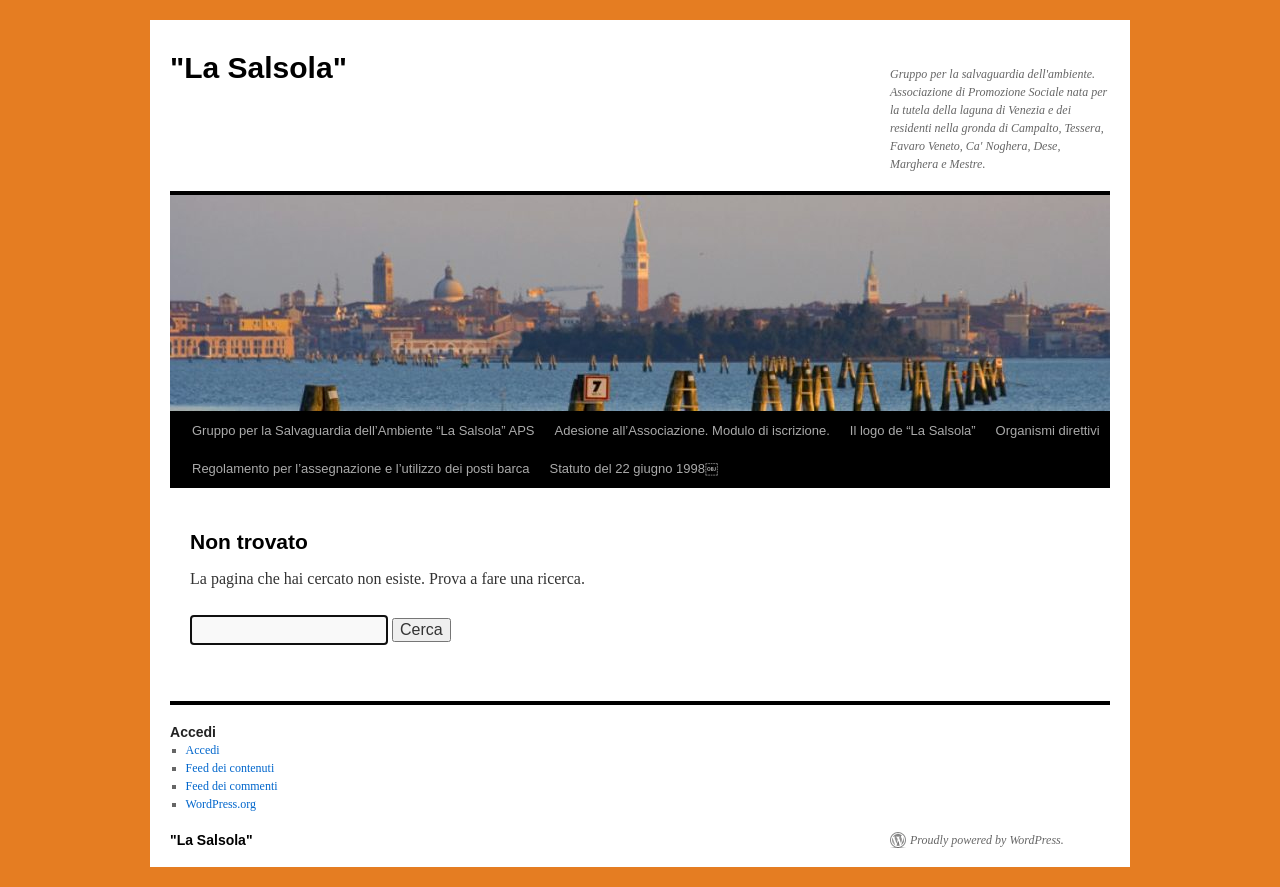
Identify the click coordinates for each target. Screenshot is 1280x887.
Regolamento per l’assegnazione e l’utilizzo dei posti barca (360, 468)
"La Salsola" (258, 67)
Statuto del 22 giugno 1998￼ (633, 468)
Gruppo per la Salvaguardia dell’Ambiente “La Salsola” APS (363, 430)
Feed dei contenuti (230, 768)
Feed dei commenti (232, 786)
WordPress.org (221, 804)
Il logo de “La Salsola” (913, 430)
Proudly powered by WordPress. (987, 840)
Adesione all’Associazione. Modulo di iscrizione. (692, 430)
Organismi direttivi (1048, 430)
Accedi (203, 750)
